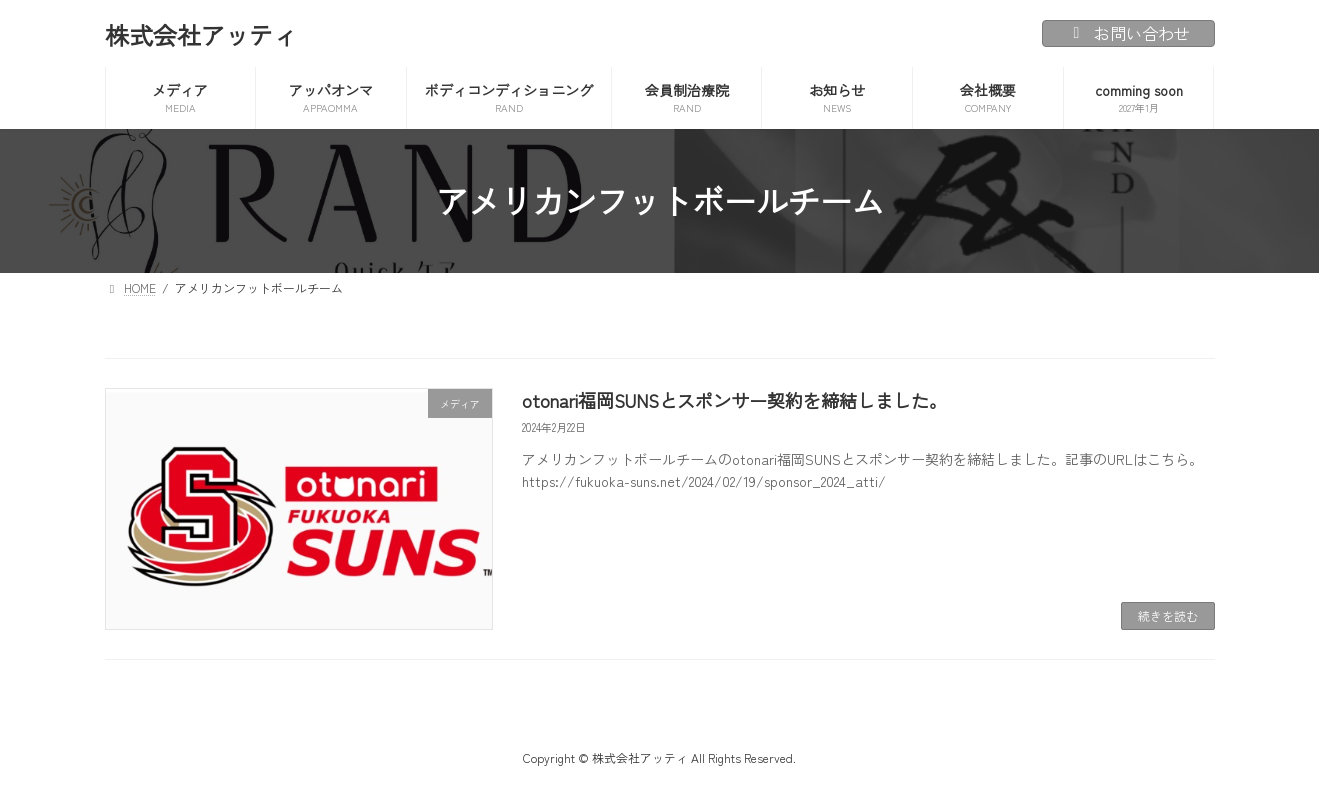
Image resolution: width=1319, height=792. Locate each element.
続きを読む (1168, 615)
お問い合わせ (1128, 33)
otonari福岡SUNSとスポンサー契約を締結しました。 (734, 400)
